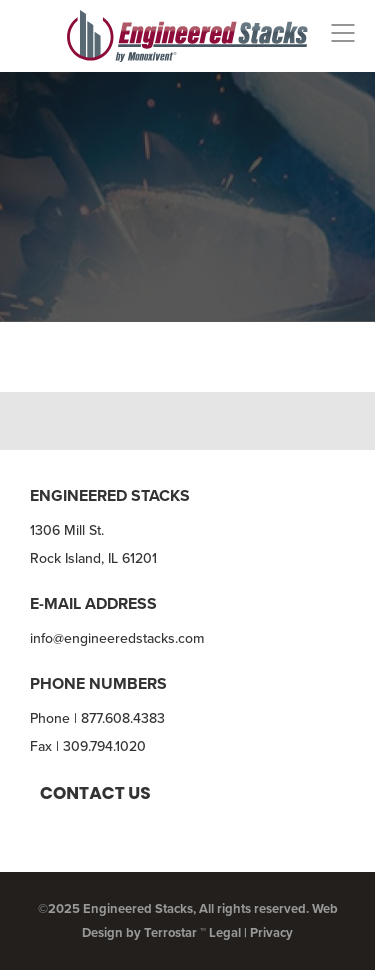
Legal (225, 932)
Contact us (95, 793)
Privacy (271, 932)
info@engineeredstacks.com (117, 638)
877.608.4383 (123, 718)
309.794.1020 (104, 746)
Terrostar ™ (175, 932)
